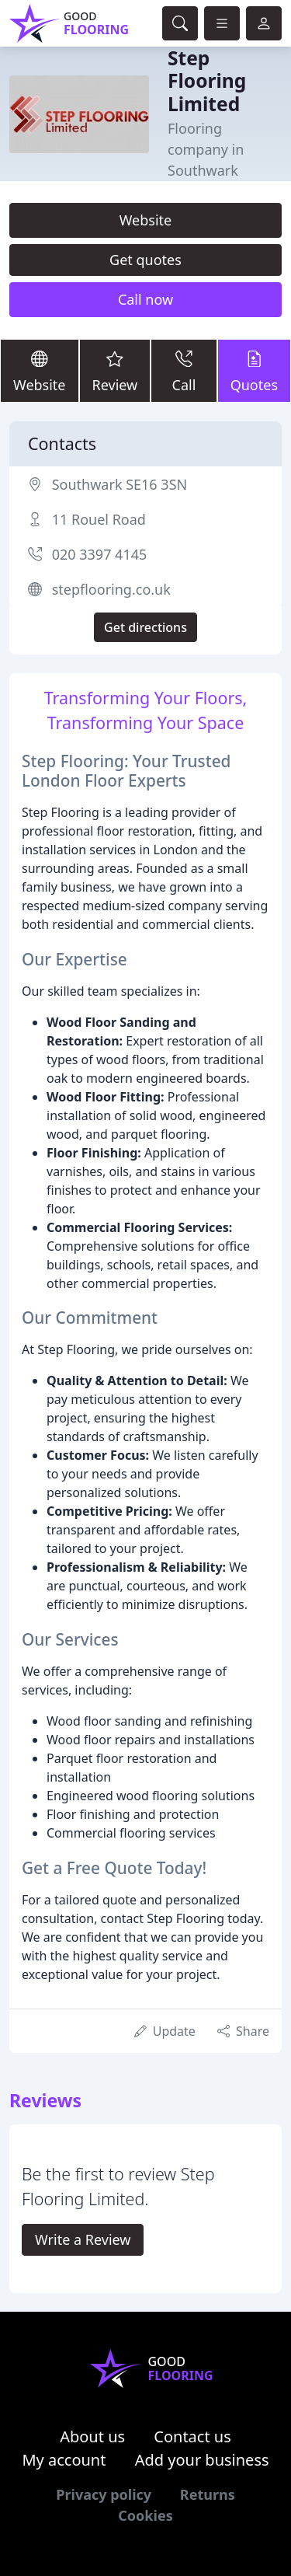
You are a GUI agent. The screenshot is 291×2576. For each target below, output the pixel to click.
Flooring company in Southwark (206, 149)
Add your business (202, 2459)
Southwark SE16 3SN (120, 484)
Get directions (145, 627)
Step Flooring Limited (207, 81)
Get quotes (145, 259)
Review (115, 369)
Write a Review (82, 2239)
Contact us (192, 2436)
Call (183, 369)
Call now (145, 299)
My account (64, 2459)
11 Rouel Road (99, 519)
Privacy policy (103, 2494)
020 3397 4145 (99, 554)
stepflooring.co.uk (111, 589)
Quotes (254, 369)
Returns (207, 2494)
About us (92, 2436)
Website (146, 220)
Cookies (145, 2515)
